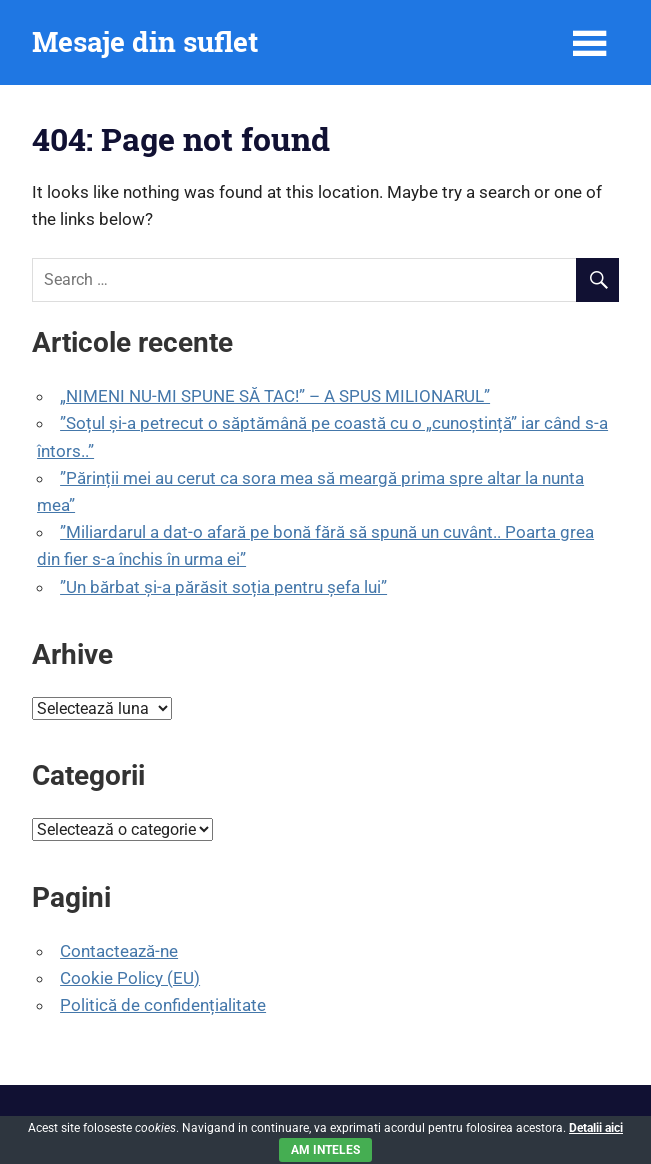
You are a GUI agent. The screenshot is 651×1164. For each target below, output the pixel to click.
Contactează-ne (119, 951)
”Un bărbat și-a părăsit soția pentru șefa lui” (223, 587)
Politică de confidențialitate (163, 1005)
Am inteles (325, 1150)
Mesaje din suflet (145, 41)
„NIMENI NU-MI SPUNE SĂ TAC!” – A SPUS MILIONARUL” (275, 396)
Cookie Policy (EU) (130, 978)
